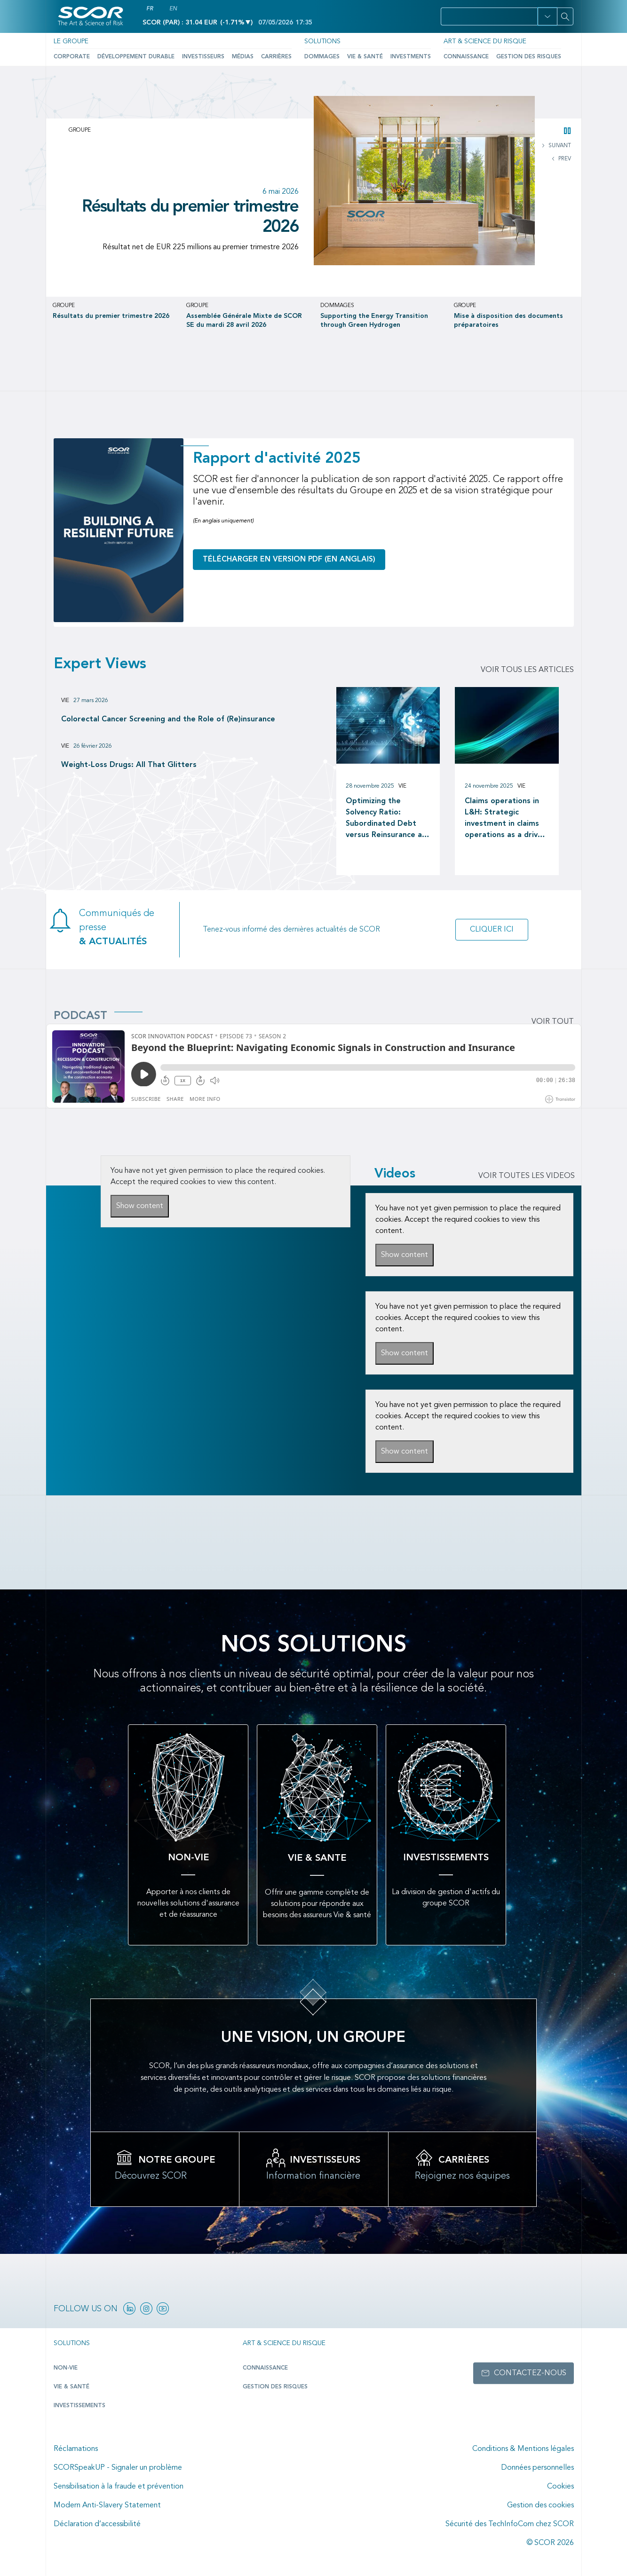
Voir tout (553, 1022)
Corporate (72, 57)
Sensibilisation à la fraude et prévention (118, 2486)
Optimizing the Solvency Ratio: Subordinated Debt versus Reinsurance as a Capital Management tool (387, 819)
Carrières (276, 57)
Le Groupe (71, 41)
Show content (139, 1206)
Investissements (79, 2406)
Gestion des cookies (540, 2505)
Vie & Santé (365, 57)
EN (173, 9)
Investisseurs (203, 57)
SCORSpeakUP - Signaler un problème (118, 2468)
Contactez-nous (530, 2373)
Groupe (80, 130)
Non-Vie (66, 2368)
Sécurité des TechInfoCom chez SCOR (509, 2524)
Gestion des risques (528, 57)
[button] (547, 16)
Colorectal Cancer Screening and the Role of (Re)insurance (168, 719)
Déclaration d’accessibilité (97, 2524)
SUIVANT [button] (559, 146)
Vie (65, 700)
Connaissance (466, 57)
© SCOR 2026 (550, 2543)
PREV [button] (564, 159)
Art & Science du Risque (485, 41)
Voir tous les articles (527, 670)
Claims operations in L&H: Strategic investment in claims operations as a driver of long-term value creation (505, 819)
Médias (243, 57)
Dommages (322, 57)
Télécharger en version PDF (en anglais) (289, 559)
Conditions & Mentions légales (523, 2449)
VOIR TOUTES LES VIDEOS (526, 1176)
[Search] (565, 16)
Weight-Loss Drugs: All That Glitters (129, 765)
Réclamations (76, 2449)
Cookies (560, 2486)
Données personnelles (537, 2468)
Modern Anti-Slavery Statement (107, 2505)
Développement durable (136, 57)
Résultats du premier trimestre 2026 (190, 217)
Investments (410, 57)
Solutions (322, 41)
